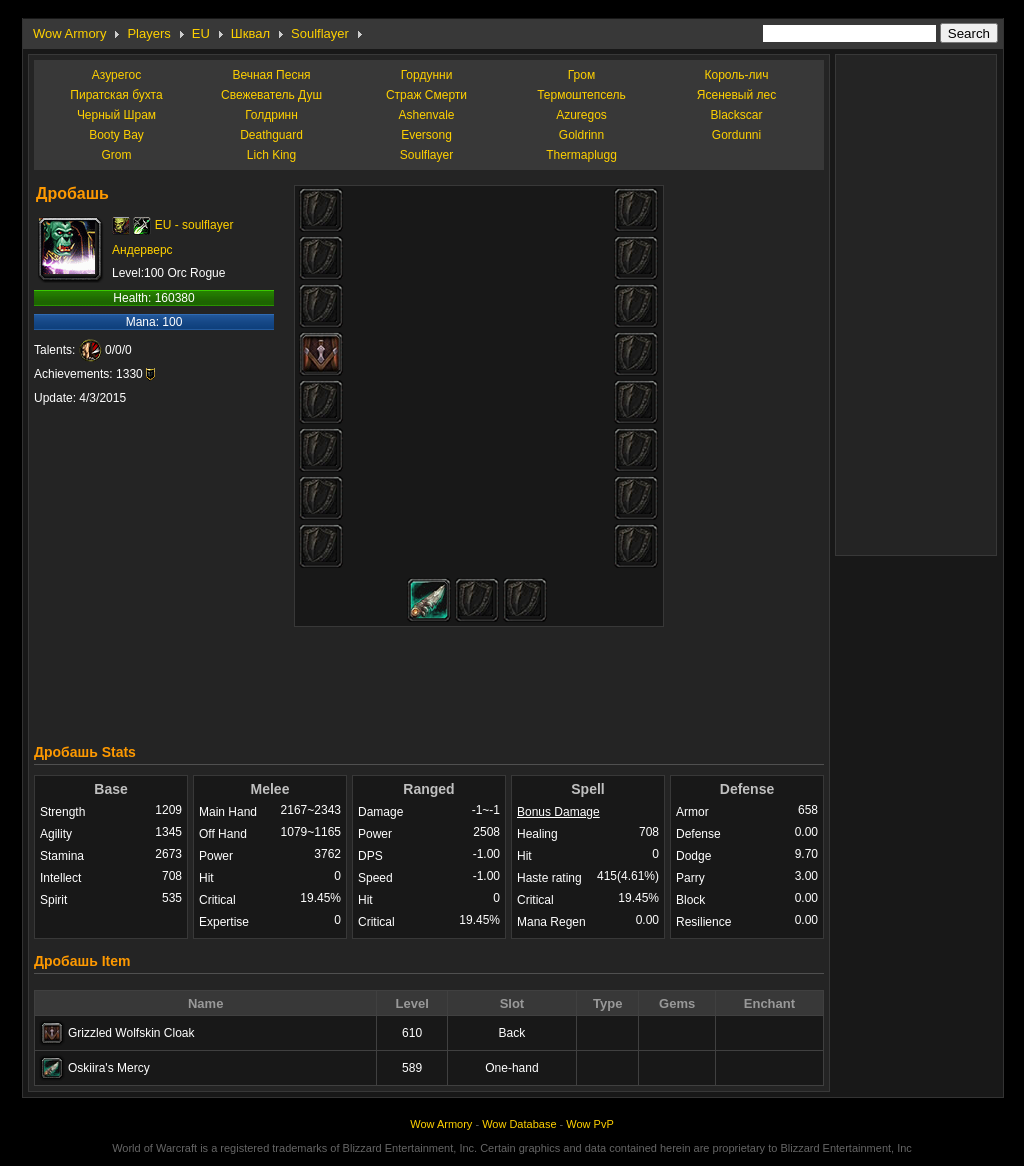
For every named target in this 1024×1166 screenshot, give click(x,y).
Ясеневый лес (736, 95)
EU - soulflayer (194, 225)
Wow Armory (69, 33)
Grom (117, 155)
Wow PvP (589, 1124)
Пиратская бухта (116, 95)
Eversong (426, 135)
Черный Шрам (116, 115)
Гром (581, 75)
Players (148, 33)
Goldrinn (581, 135)
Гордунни (427, 75)
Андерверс (142, 250)
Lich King (271, 155)
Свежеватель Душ (271, 95)
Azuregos (581, 115)
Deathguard (271, 135)
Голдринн (271, 115)
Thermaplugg (581, 155)
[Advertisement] (429, 680)
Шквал (250, 33)
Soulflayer (320, 33)
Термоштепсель (581, 95)
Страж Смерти (426, 95)
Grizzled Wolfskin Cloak (131, 1033)
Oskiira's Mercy (109, 1068)
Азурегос (116, 75)
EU (201, 33)
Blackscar (736, 115)
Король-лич (737, 75)
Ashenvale (426, 115)
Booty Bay (116, 135)
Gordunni (736, 135)
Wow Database (519, 1124)
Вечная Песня (271, 75)
